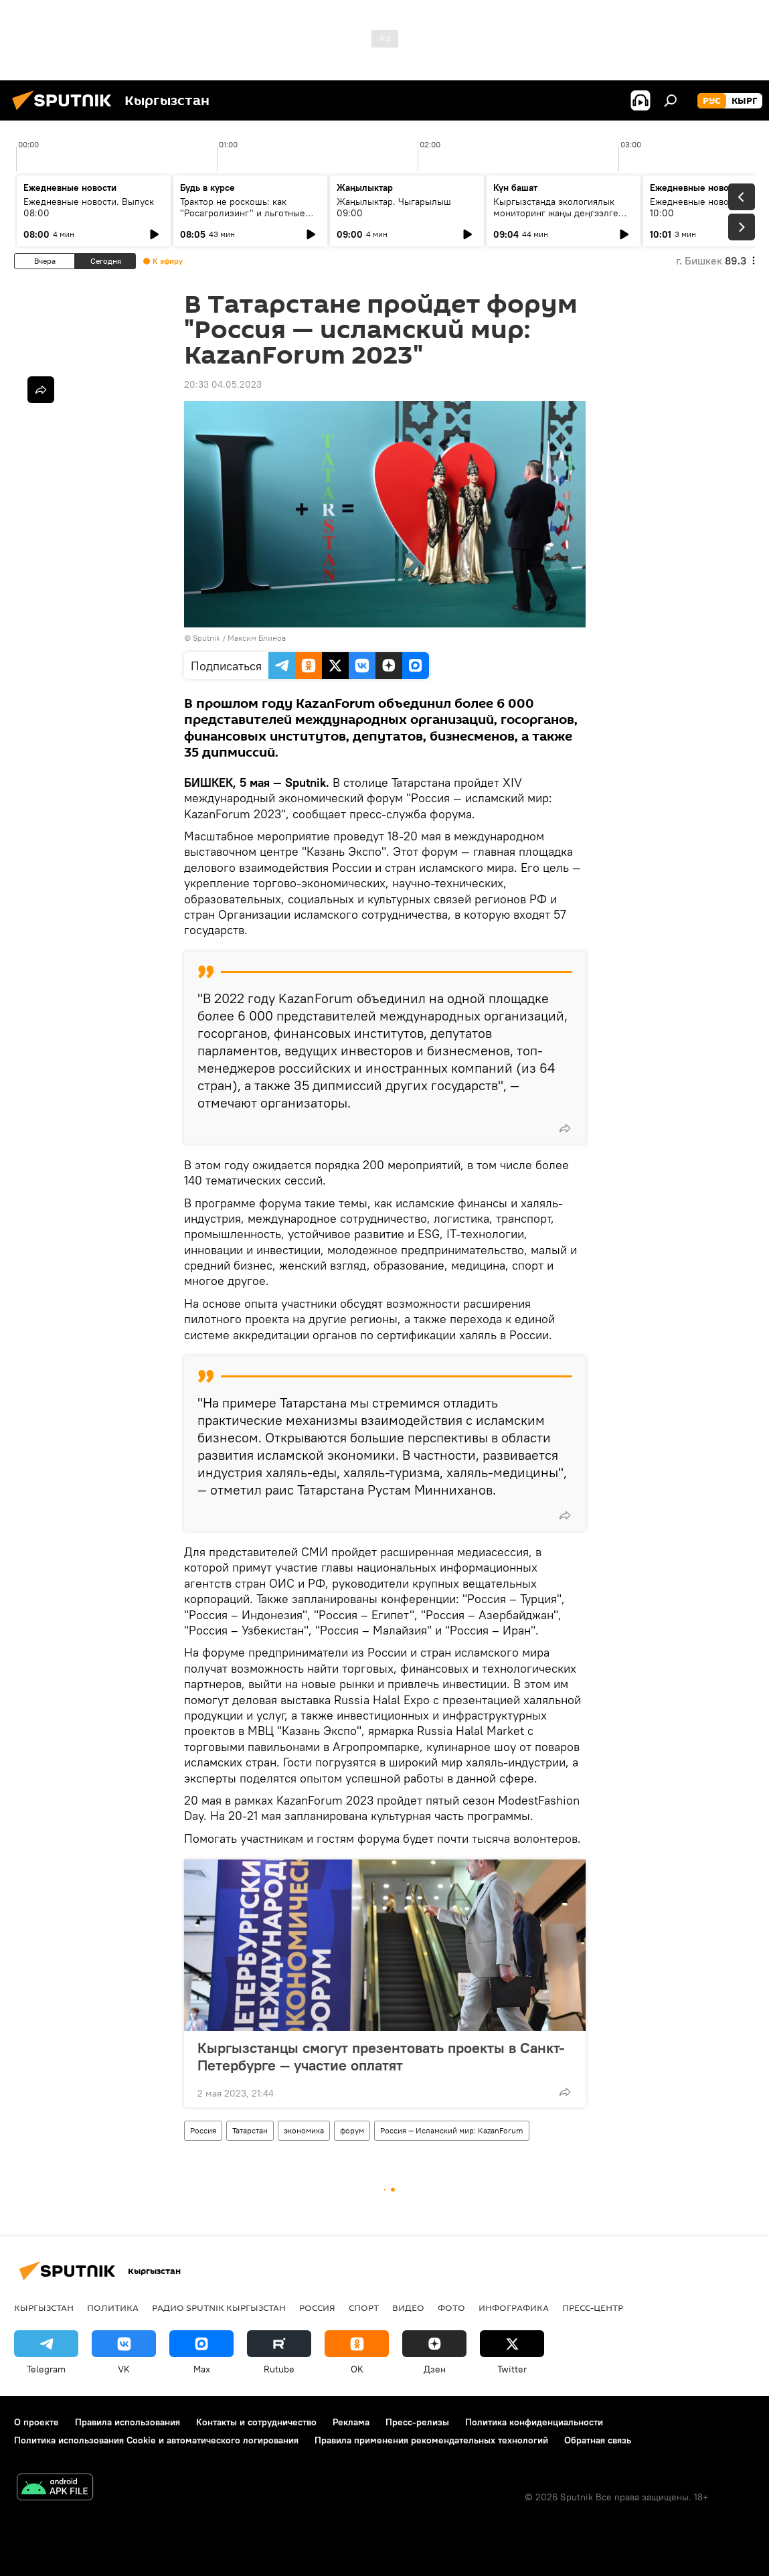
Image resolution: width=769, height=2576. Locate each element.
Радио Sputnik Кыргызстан (219, 2307)
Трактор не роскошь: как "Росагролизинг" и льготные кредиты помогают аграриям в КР (246, 219)
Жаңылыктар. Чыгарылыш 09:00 (394, 207)
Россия (203, 2130)
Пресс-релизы (417, 2422)
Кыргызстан (44, 2307)
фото (451, 2307)
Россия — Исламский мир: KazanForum (451, 2130)
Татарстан (250, 2130)
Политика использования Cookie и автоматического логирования (156, 2440)
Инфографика (514, 2307)
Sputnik (206, 638)
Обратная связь (597, 2440)
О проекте (36, 2422)
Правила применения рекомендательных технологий (431, 2440)
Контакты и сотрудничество (256, 2422)
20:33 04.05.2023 (223, 384)
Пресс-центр (592, 2307)
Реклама (351, 2422)
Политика (113, 2307)
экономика (304, 2130)
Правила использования (127, 2422)
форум (352, 2130)
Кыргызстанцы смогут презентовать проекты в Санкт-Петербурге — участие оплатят (381, 2056)
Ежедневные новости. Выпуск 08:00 (88, 207)
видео (408, 2307)
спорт (364, 2307)
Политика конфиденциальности (534, 2422)
